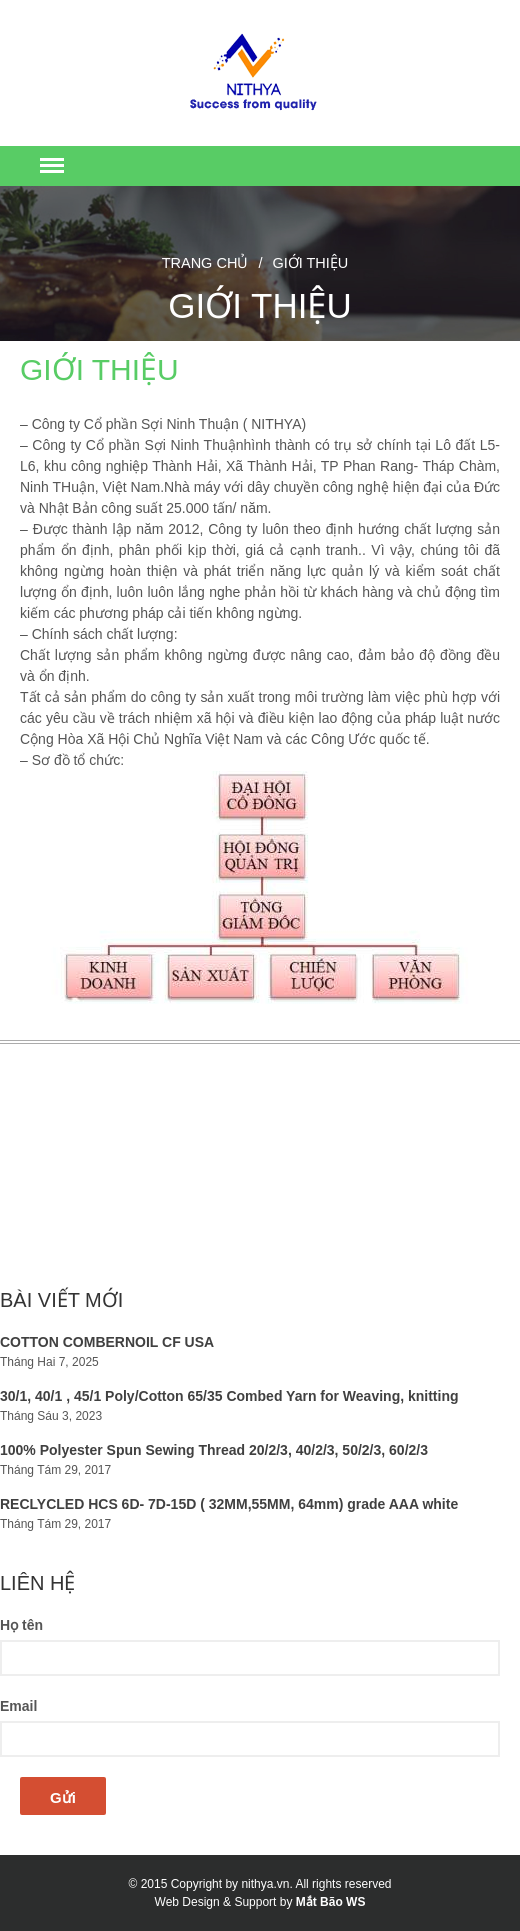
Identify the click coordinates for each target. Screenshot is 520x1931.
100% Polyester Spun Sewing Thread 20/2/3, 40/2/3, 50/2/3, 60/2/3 (214, 1450)
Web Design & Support (216, 1902)
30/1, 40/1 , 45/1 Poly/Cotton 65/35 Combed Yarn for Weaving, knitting (229, 1396)
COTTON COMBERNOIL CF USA (107, 1342)
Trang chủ (205, 263)
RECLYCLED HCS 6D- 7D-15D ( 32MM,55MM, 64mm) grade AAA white (229, 1504)
